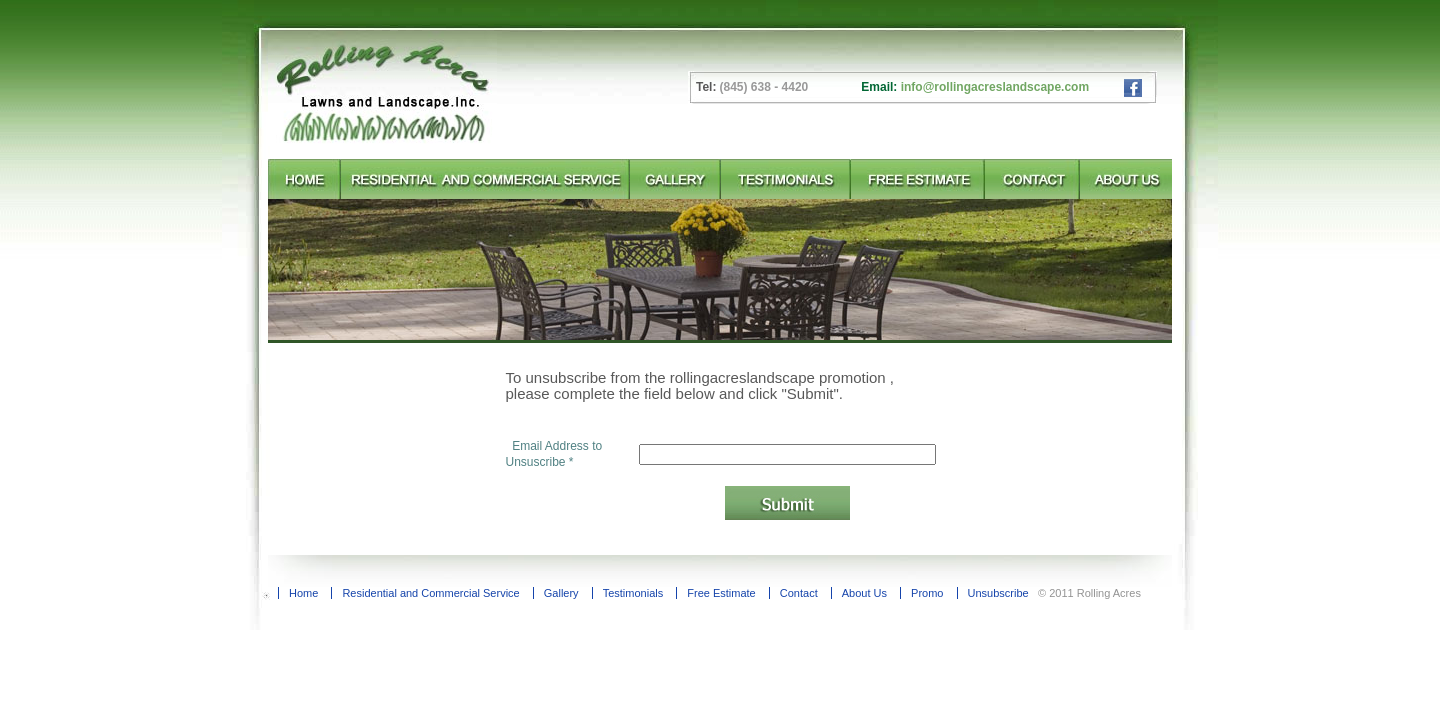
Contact (799, 593)
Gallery (561, 593)
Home (303, 593)
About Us (864, 593)
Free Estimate (721, 593)
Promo (927, 593)
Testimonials (633, 593)
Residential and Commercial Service (430, 593)
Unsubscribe (998, 593)
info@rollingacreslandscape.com (995, 87)
